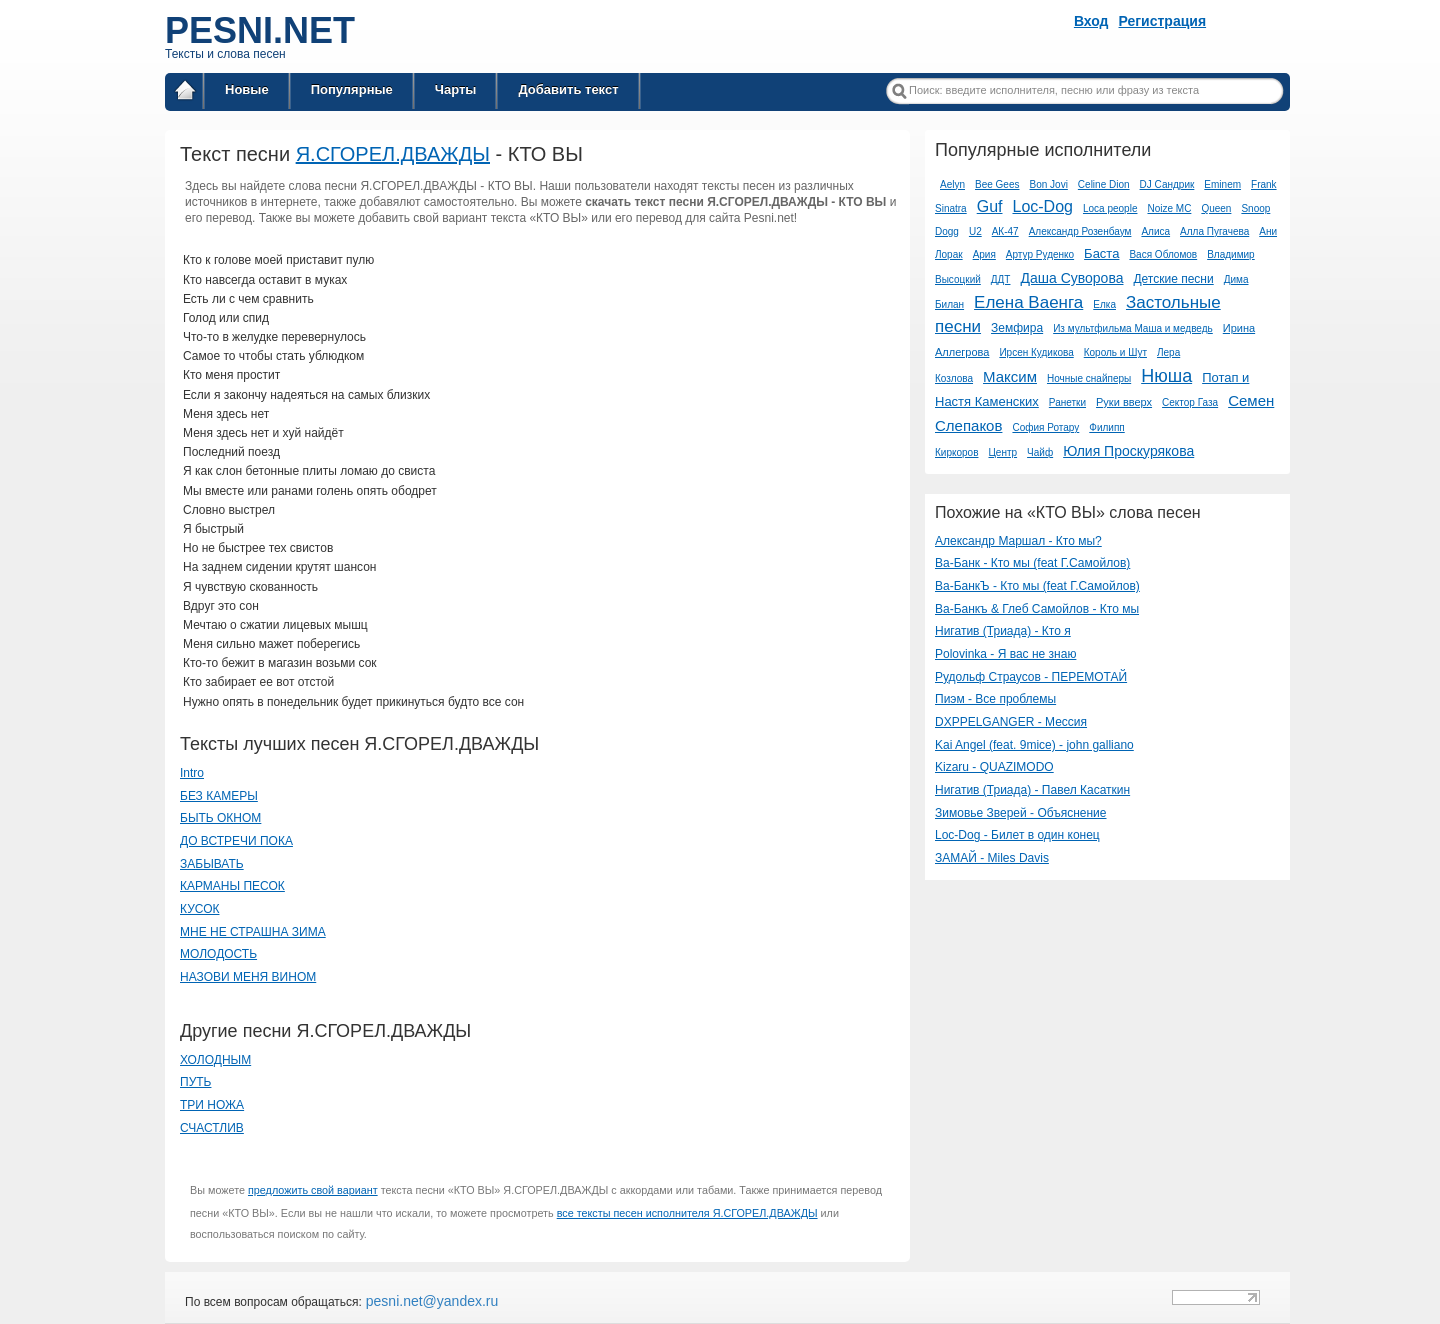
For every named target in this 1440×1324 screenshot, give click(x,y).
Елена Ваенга (1028, 302)
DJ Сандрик (1167, 184)
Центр (1002, 452)
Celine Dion (1104, 184)
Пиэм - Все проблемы (995, 699)
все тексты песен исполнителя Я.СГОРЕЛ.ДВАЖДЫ (687, 1213)
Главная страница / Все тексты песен (185, 93)
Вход (1091, 21)
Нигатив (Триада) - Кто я (1003, 631)
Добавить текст (568, 89)
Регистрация (1163, 21)
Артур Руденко (1040, 254)
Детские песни (1173, 279)
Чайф (1040, 452)
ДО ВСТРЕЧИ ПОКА (236, 841)
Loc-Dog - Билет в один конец (1017, 835)
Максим (1010, 376)
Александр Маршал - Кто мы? (1018, 541)
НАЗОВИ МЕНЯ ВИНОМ (248, 977)
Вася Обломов (1163, 254)
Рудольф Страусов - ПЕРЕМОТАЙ (1031, 677)
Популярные (352, 89)
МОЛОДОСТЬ (218, 954)
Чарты (456, 89)
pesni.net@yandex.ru (430, 1301)
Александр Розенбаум (1080, 231)
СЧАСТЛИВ (212, 1128)
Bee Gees (997, 184)
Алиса (1155, 231)
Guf (990, 206)
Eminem (1222, 184)
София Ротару (1045, 427)
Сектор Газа (1190, 402)
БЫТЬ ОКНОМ (220, 818)
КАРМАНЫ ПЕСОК (232, 886)
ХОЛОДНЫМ (215, 1060)
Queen (1216, 208)
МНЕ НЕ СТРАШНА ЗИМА (253, 932)
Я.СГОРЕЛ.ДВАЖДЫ (393, 154)
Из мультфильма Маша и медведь (1133, 328)
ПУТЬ (195, 1082)
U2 (975, 231)
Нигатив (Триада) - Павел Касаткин (1032, 790)
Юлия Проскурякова (1128, 451)
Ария (984, 254)
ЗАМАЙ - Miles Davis (992, 858)
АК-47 (1005, 231)
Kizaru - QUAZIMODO (994, 767)
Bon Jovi (1049, 184)
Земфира (1017, 328)
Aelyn (952, 184)
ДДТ (1001, 279)
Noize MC (1169, 208)
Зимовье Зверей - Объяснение (1021, 813)
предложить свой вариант (313, 1190)
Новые (247, 89)
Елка (1104, 304)
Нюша (1166, 376)
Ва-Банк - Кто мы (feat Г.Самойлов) (1032, 563)
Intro (192, 773)
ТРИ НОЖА (212, 1105)
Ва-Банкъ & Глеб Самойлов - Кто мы (1037, 609)
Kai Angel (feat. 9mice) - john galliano (1034, 745)
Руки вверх (1124, 402)
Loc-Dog (1042, 206)
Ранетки (1067, 402)
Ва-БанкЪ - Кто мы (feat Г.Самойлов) (1037, 586)
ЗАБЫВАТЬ (212, 864)
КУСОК (199, 909)
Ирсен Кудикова (1036, 352)
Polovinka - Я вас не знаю (1005, 654)
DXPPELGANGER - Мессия (1011, 722)
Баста (1101, 253)
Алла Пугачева (1214, 231)
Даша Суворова (1071, 278)
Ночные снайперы (1089, 378)
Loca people (1110, 208)
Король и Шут (1115, 352)
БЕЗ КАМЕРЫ (219, 796)
